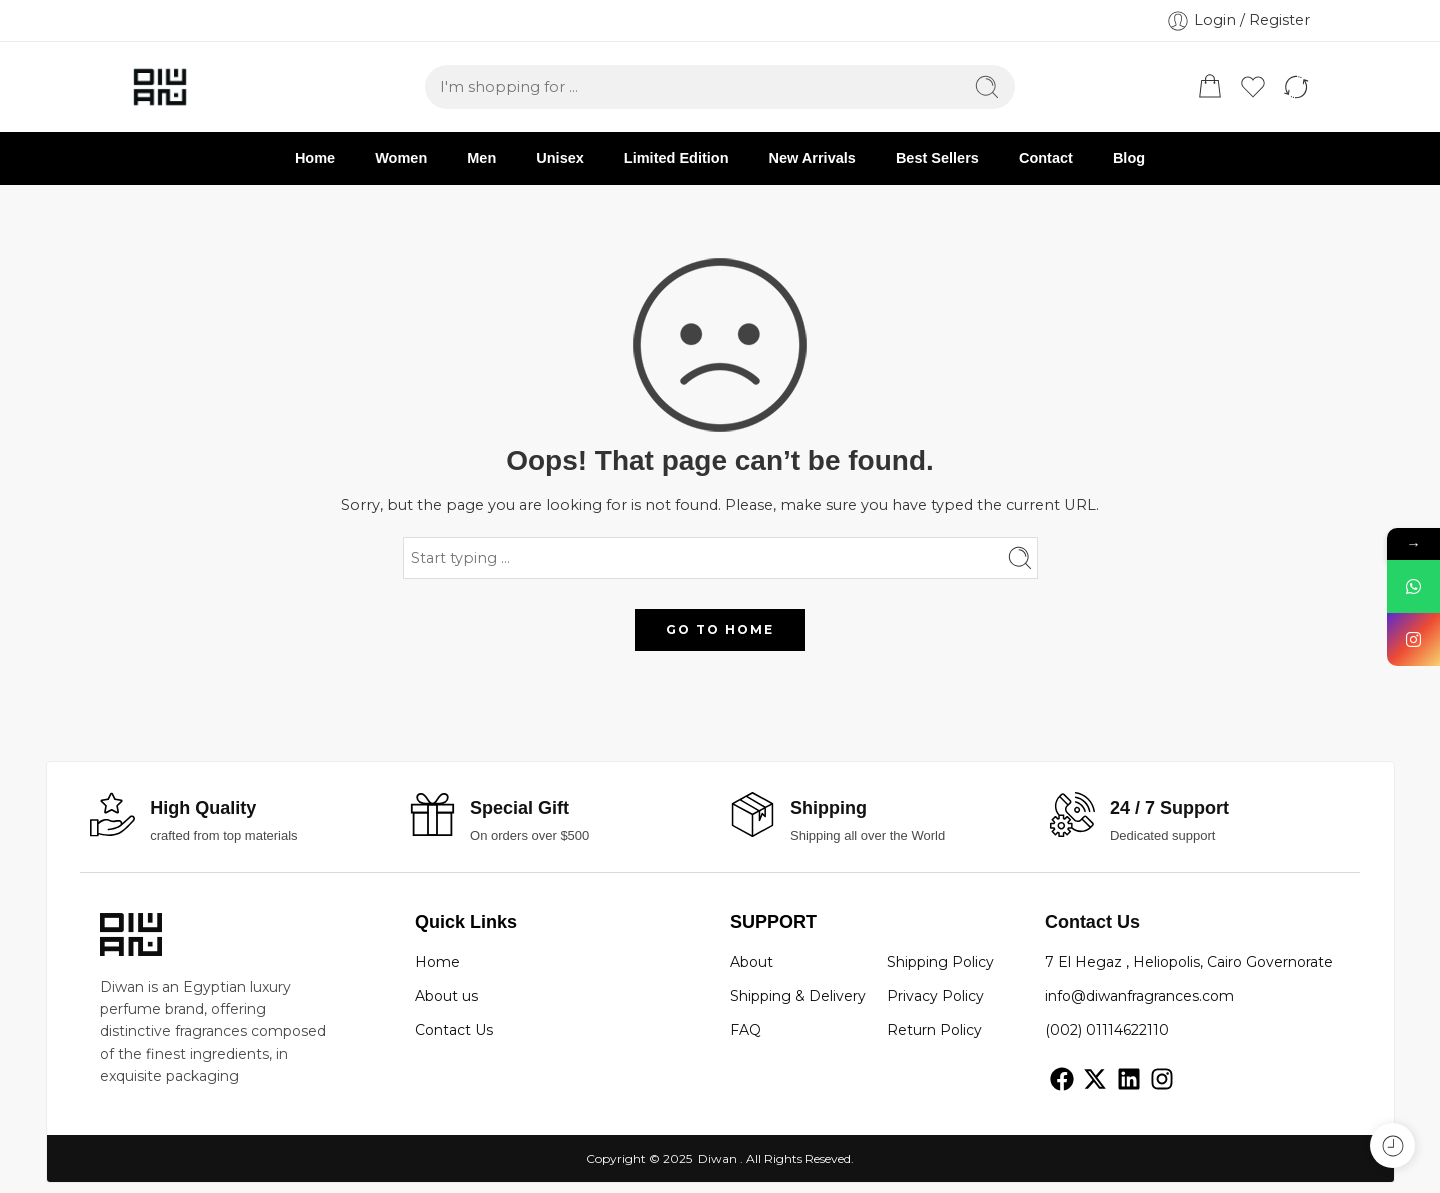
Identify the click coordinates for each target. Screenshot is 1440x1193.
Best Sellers (937, 158)
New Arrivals (812, 158)
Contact (1046, 158)
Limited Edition (676, 158)
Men (481, 158)
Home (315, 158)
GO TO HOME (720, 629)
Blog (1129, 158)
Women (401, 158)
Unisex (560, 158)
